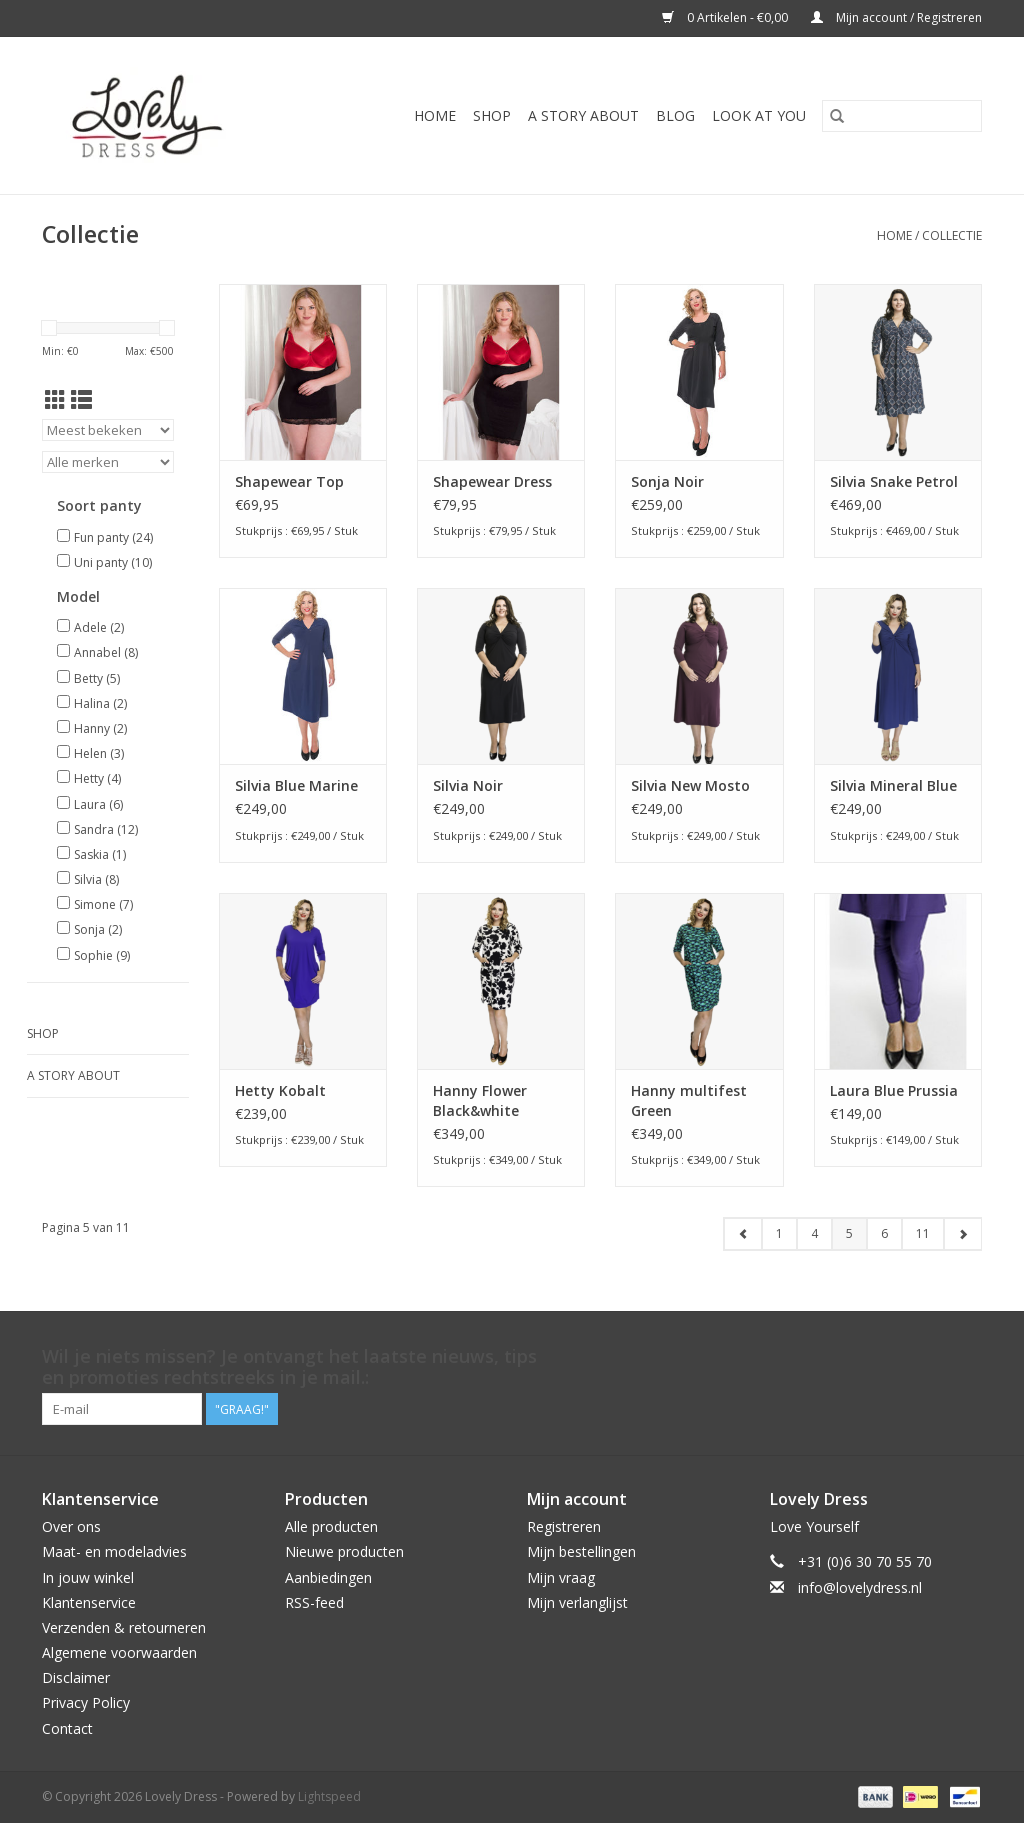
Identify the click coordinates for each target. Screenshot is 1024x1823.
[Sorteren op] (108, 430)
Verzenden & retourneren (124, 1627)
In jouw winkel (88, 1577)
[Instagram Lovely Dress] (966, 1357)
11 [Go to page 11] (923, 1233)
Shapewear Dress (492, 481)
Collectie (952, 235)
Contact (67, 1728)
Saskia (100, 854)
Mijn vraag (561, 1577)
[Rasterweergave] (55, 400)
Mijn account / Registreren (896, 17)
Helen (99, 753)
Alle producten (331, 1526)
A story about (583, 115)
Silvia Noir (468, 785)
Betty (97, 678)
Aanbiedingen (328, 1577)
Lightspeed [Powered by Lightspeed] (329, 1796)
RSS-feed (314, 1602)
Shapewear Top (289, 481)
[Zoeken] (902, 116)
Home (435, 115)
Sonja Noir (667, 481)
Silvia (96, 879)
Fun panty (113, 537)
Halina (100, 703)
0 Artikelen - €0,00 (726, 17)
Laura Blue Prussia (894, 1090)
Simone (103, 904)
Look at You (759, 115)
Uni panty (113, 562)
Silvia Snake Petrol (894, 481)
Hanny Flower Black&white (480, 1100)
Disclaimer (76, 1677)
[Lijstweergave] (81, 400)
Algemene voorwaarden (119, 1652)
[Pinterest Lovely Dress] (930, 1357)
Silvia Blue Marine (296, 785)
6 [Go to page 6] (884, 1233)
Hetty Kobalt (280, 1090)
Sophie (102, 955)
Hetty (97, 778)
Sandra (106, 829)
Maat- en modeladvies (114, 1551)
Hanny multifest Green (689, 1100)
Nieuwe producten (344, 1551)
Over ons (71, 1526)
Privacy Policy (86, 1702)
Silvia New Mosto (690, 785)
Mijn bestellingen (581, 1551)
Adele (99, 627)
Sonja (98, 929)
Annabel (106, 652)
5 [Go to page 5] (849, 1233)
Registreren (564, 1526)
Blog (675, 115)
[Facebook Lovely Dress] (858, 1357)
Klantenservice (89, 1602)
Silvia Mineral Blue (893, 785)
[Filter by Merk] (108, 462)
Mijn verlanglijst (577, 1602)
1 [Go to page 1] (779, 1233)
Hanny (100, 728)
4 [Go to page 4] (814, 1233)
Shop (492, 115)
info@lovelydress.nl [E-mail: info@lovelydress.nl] (860, 1587)
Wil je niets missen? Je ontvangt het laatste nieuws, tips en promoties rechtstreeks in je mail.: (289, 1367)
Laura (98, 804)
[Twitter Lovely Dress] (894, 1357)
